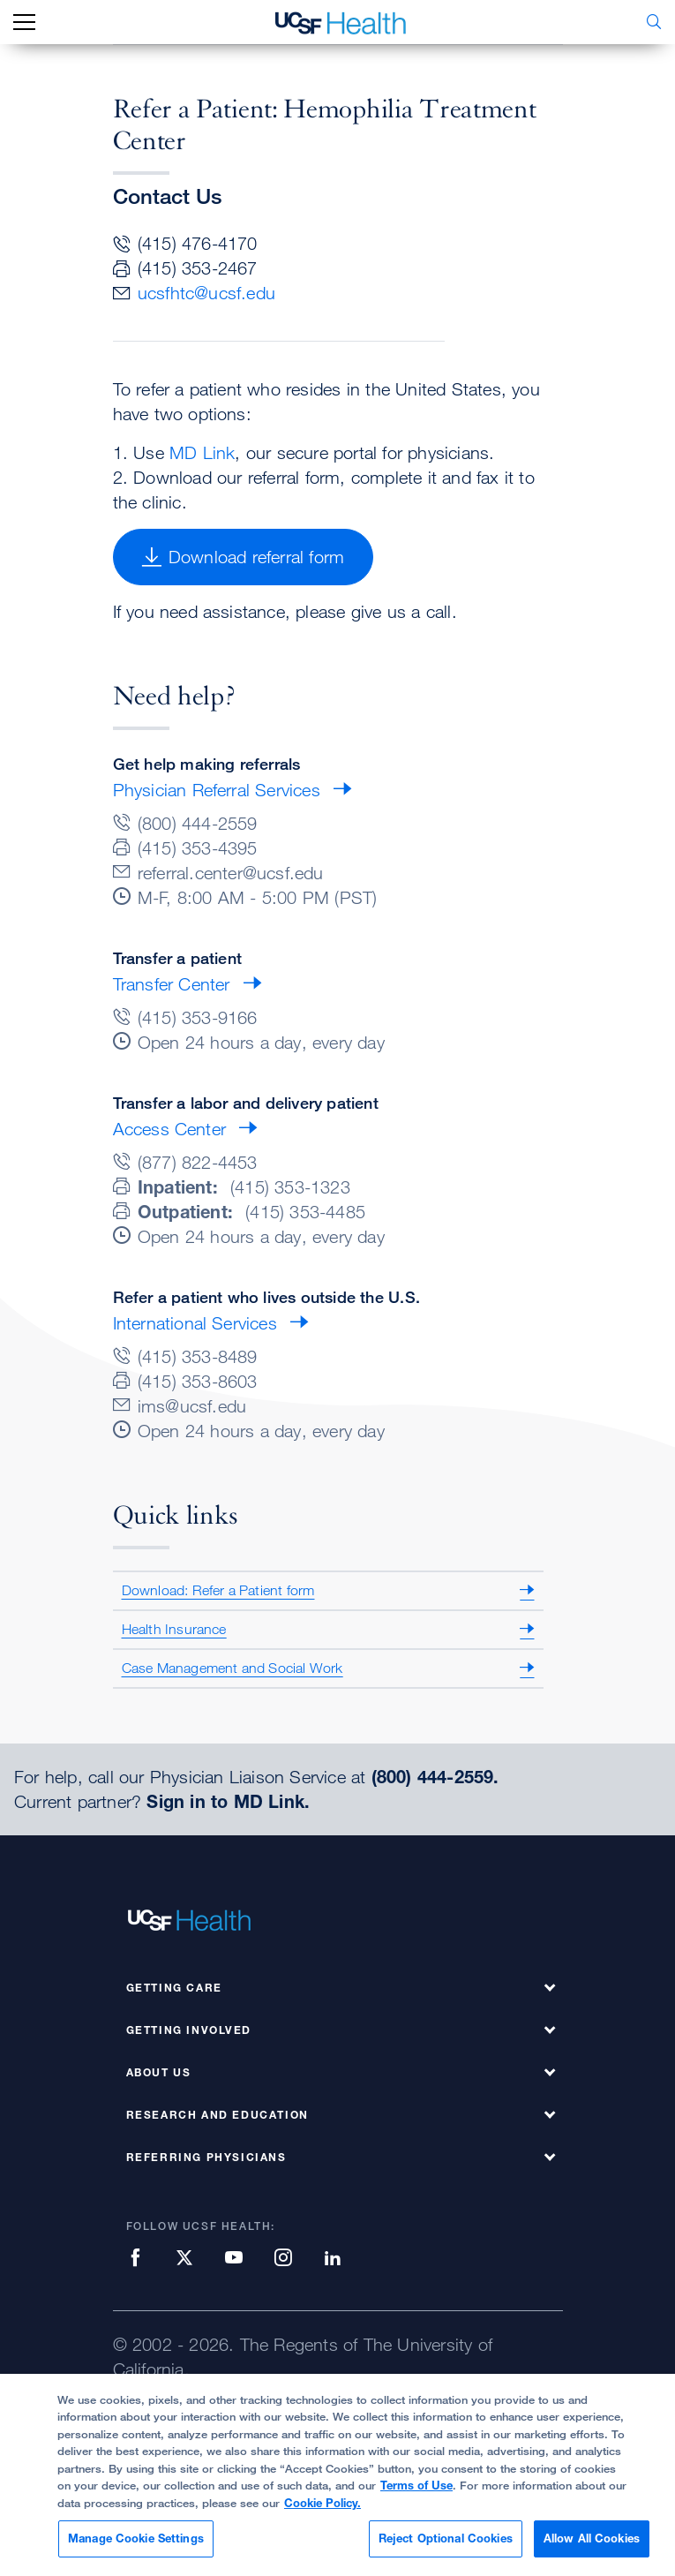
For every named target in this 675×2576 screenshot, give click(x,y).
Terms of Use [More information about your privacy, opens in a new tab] (416, 2493)
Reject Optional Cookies (446, 2546)
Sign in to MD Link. (228, 1801)
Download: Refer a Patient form (218, 1590)
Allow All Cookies (592, 2546)
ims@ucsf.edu (192, 1406)
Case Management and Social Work (232, 1668)
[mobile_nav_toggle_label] (24, 22)
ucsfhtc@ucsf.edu (206, 292)
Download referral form (243, 556)
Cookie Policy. (322, 2510)
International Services (195, 1323)
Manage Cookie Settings (136, 2546)
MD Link (202, 452)
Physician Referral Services (216, 790)
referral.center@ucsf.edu (231, 872)
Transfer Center (171, 984)
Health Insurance (174, 1629)
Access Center (170, 1129)
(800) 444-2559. (435, 1777)
